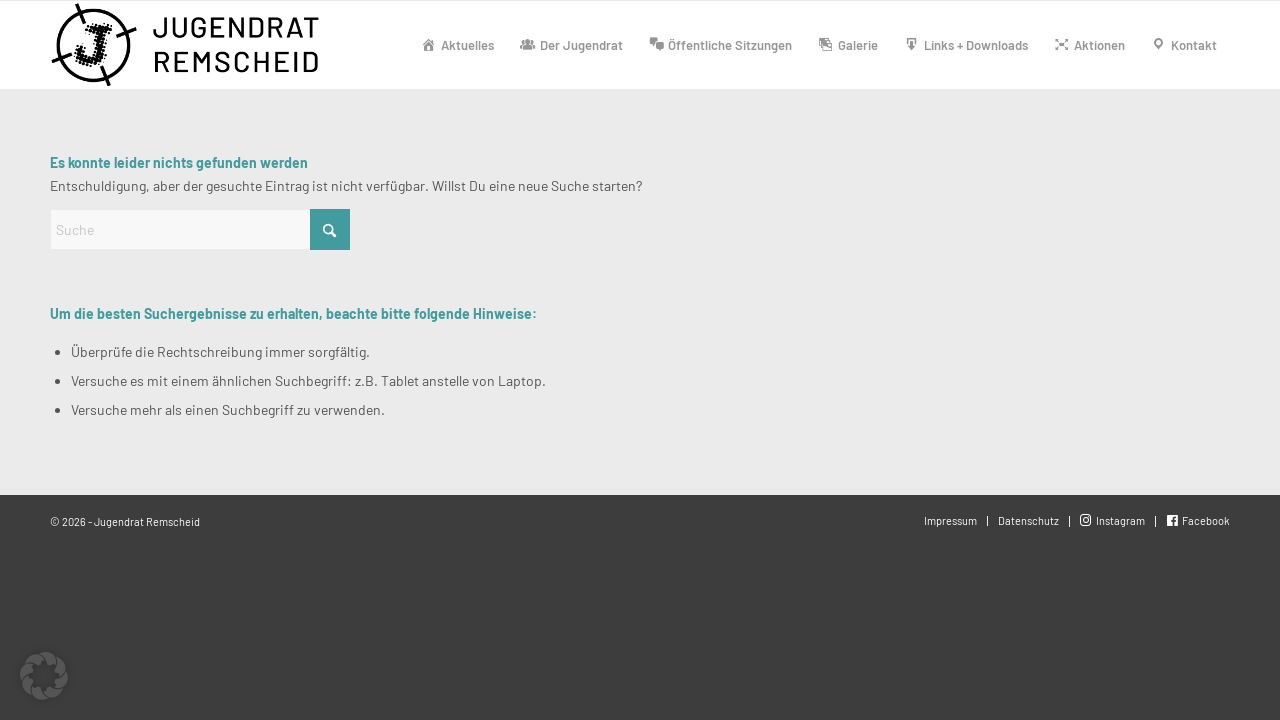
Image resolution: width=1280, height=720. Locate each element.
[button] (44, 676)
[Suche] (200, 229)
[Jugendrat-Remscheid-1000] (187, 45)
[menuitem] (457, 45)
